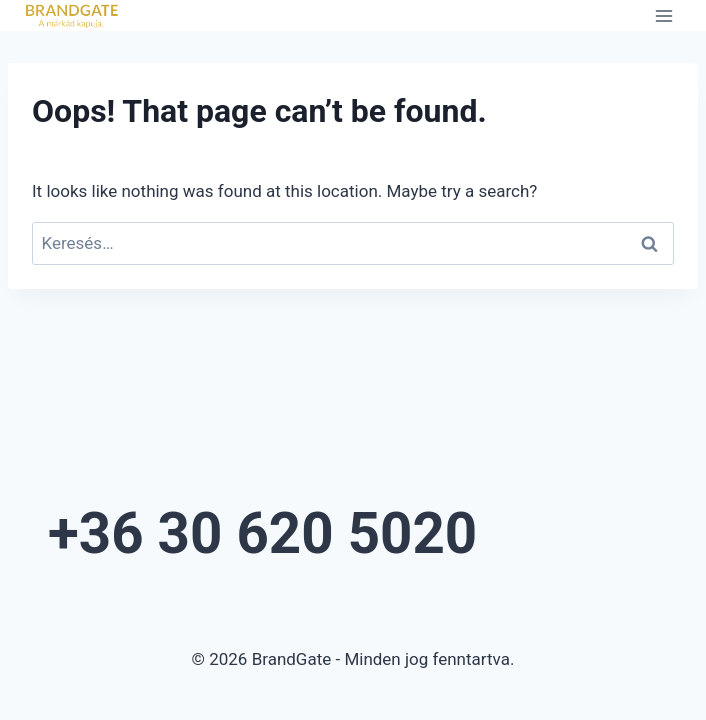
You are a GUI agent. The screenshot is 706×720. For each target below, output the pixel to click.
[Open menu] (663, 15)
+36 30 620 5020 (262, 534)
